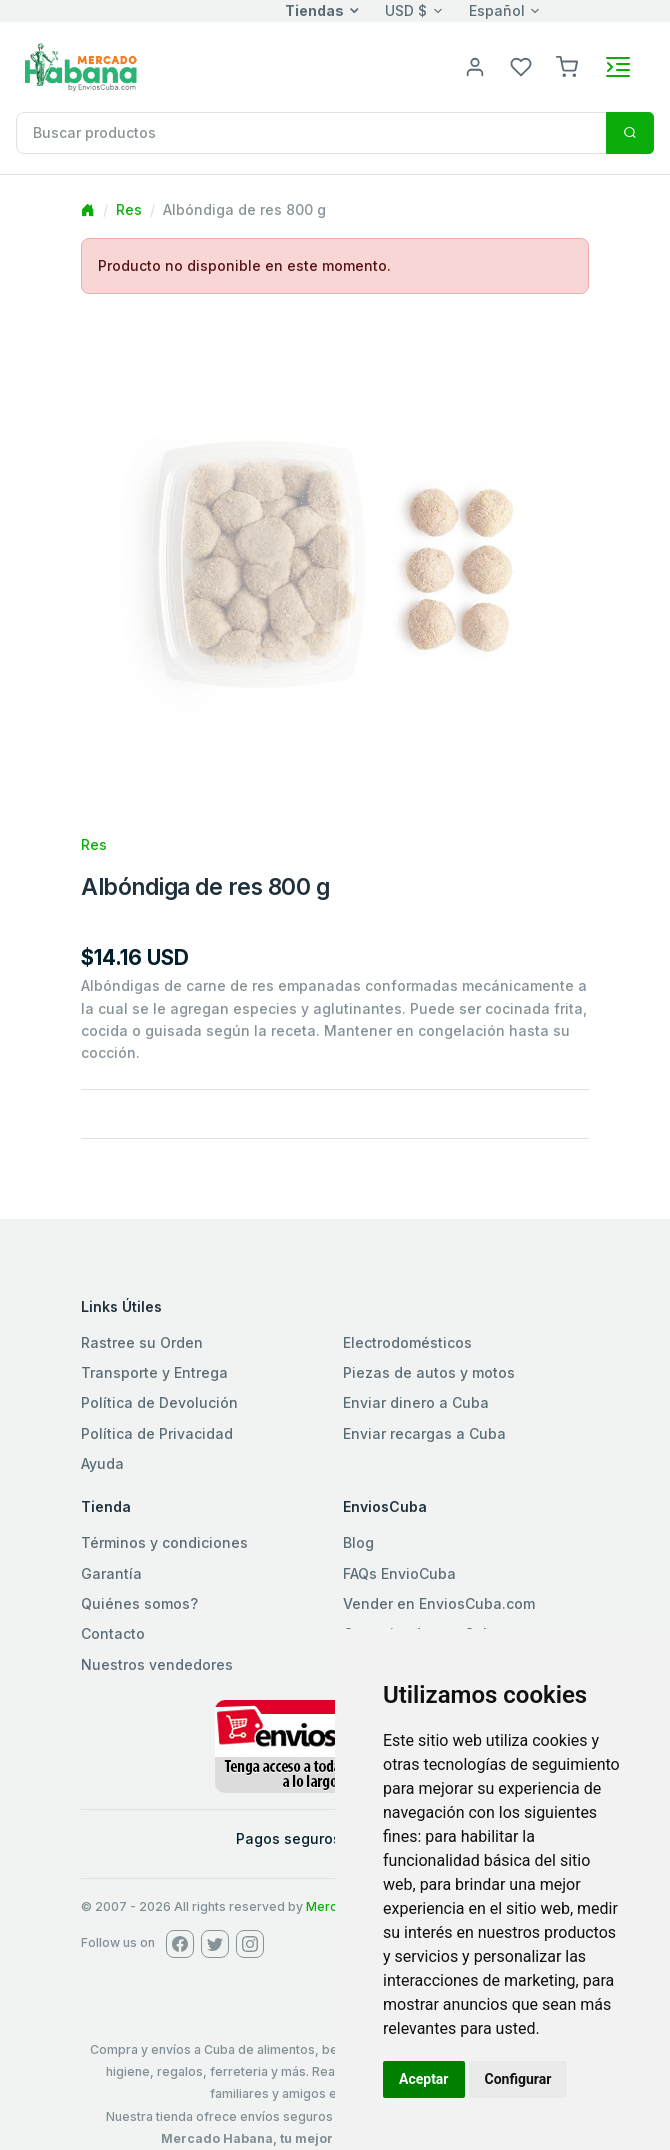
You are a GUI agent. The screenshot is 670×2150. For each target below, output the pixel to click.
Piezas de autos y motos (429, 1372)
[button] (567, 65)
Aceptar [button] (424, 2079)
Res (129, 209)
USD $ (406, 10)
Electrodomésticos (407, 1342)
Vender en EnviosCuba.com (439, 1603)
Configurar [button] (518, 2079)
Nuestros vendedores (157, 1664)
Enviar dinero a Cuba (416, 1402)
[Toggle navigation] (618, 67)
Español (497, 10)
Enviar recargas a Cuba (424, 1433)
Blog (358, 1542)
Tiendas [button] (314, 10)
